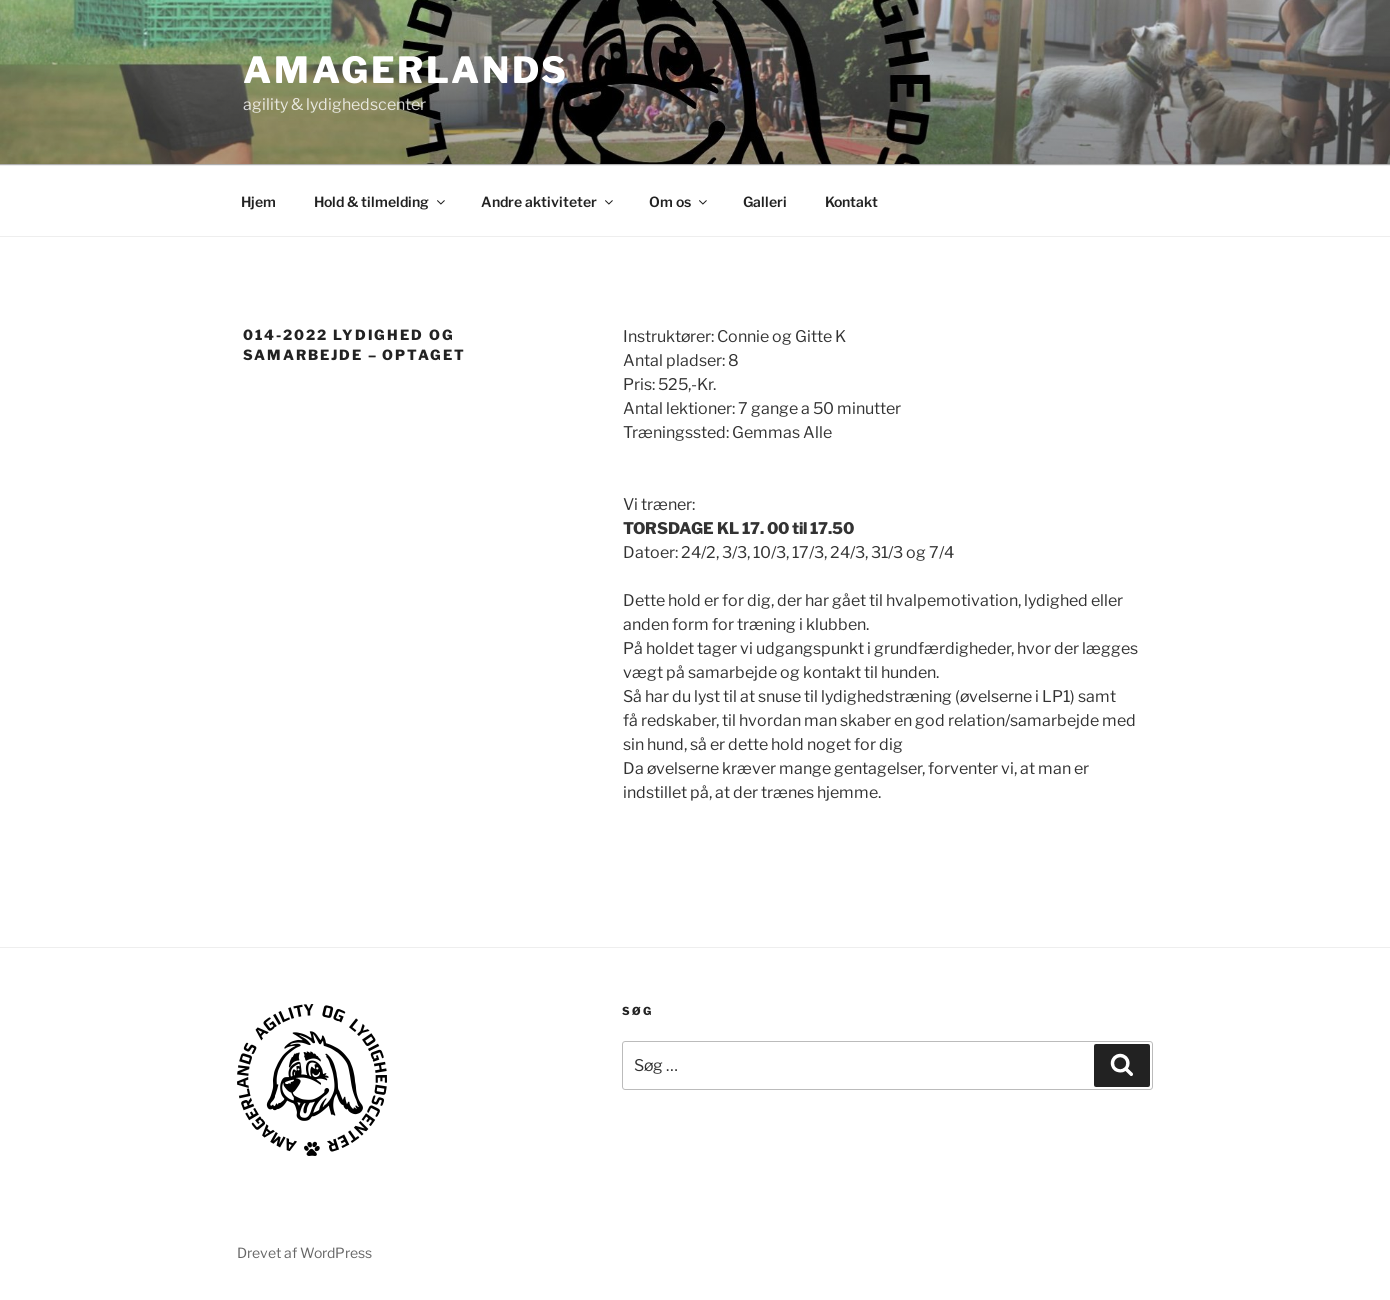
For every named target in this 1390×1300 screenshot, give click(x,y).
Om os (679, 201)
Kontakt (851, 201)
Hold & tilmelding (381, 201)
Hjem (258, 201)
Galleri (765, 201)
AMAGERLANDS (406, 70)
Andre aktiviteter (548, 201)
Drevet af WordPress (304, 1252)
